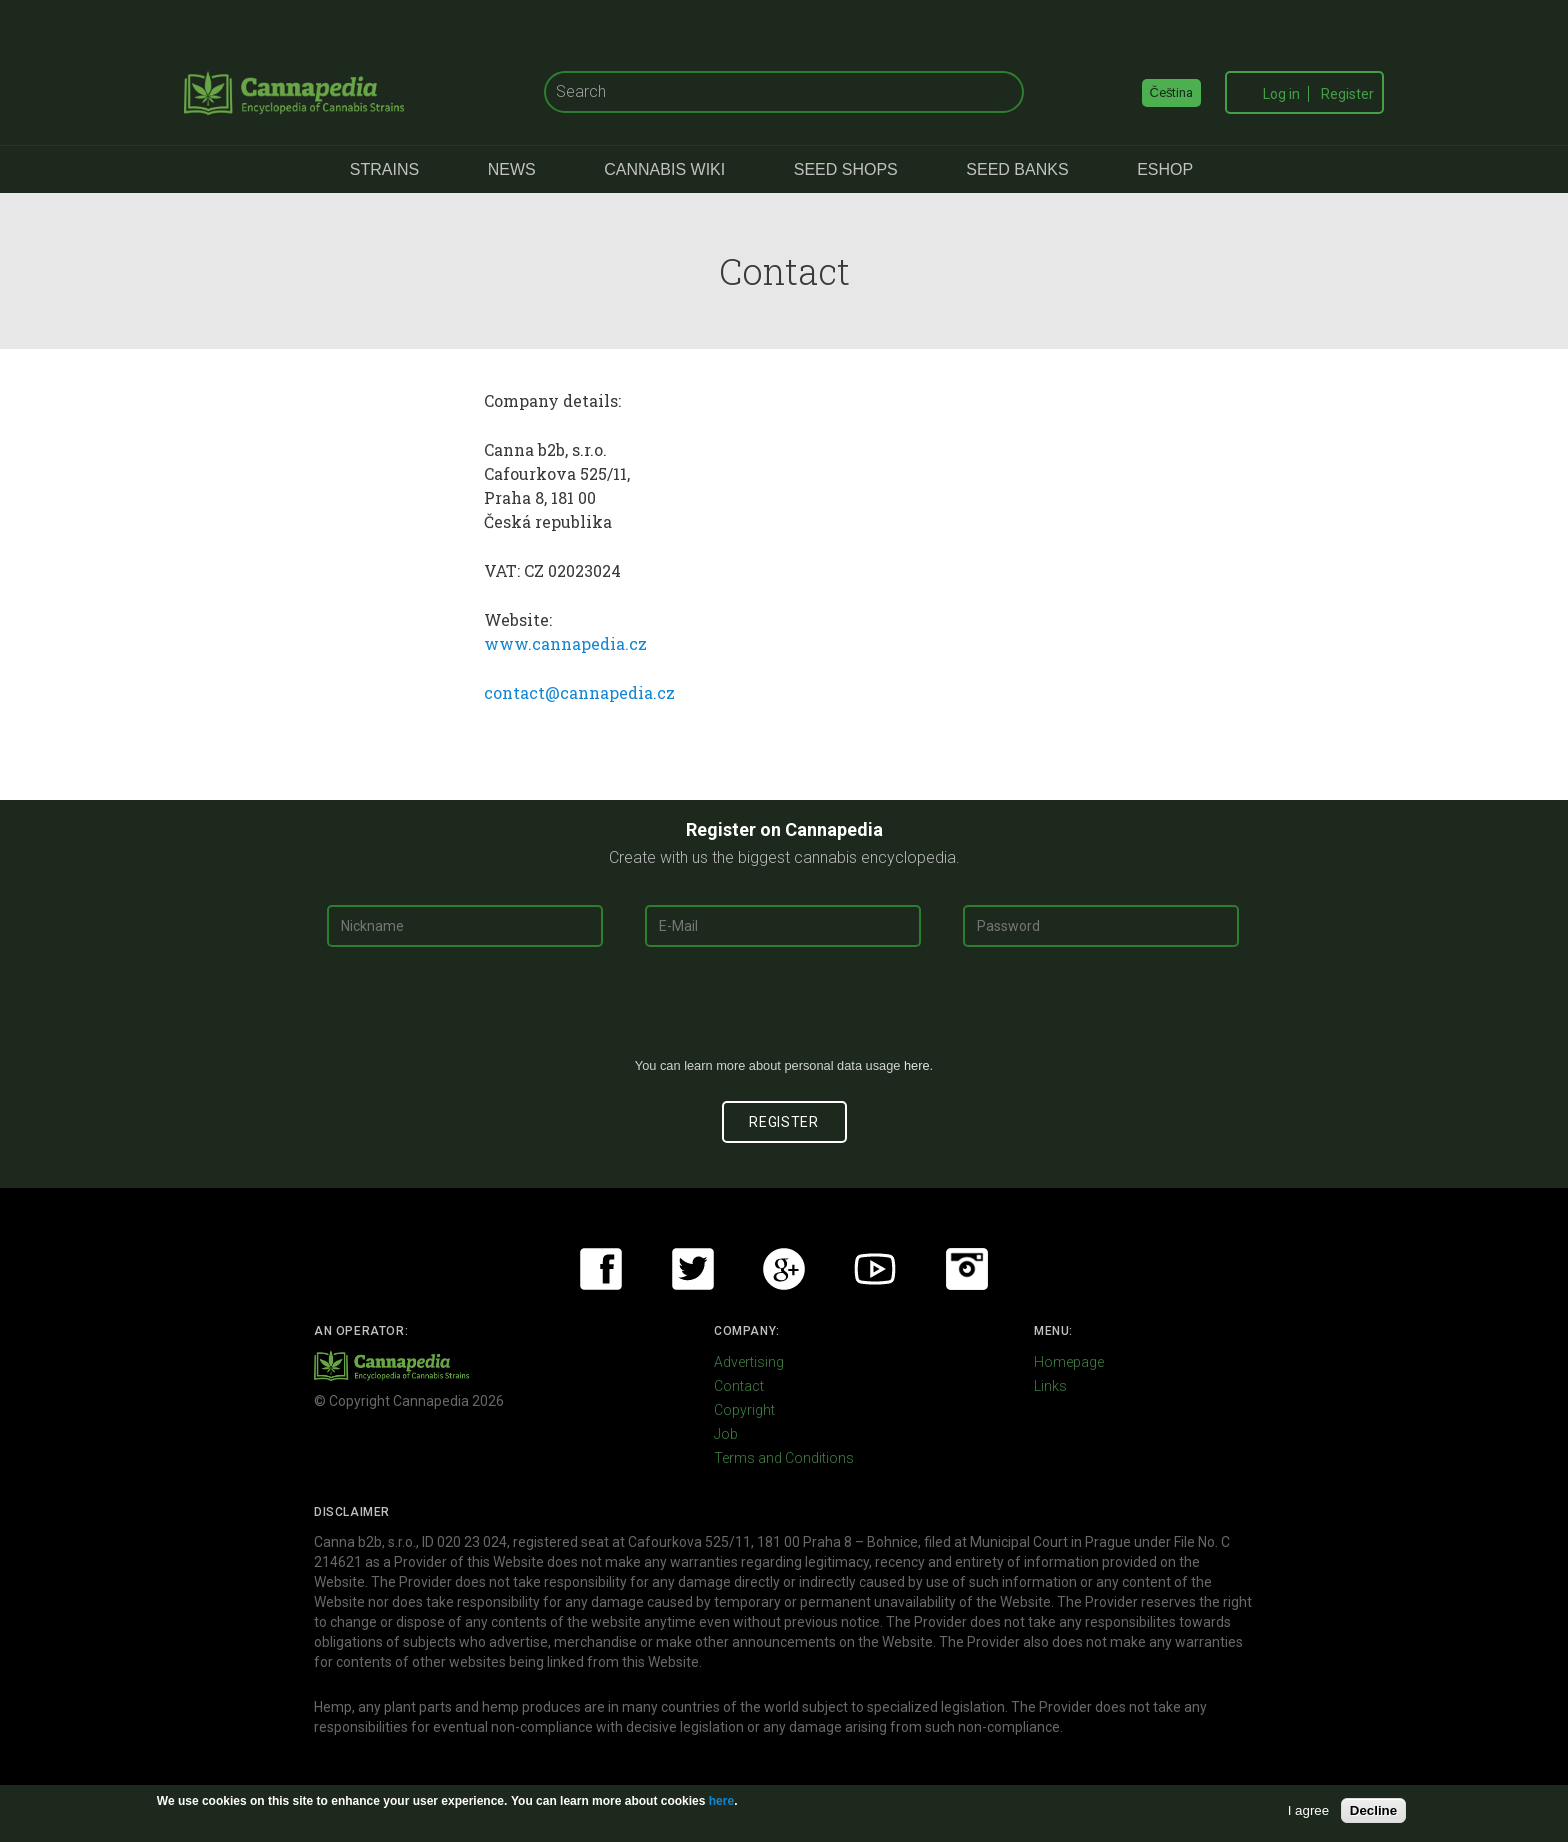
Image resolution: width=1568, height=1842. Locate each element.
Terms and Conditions (784, 1458)
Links (1050, 1386)
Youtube (875, 1269)
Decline (1373, 1810)
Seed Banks (1017, 169)
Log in (1281, 94)
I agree (1309, 1810)
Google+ (784, 1269)
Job (726, 1434)
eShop (1165, 169)
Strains (384, 169)
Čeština (1172, 92)
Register (1347, 94)
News (512, 169)
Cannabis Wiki (664, 169)
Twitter (693, 1269)
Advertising (749, 1362)
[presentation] (784, 1010)
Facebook (601, 1269)
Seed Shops (846, 169)
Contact (739, 1386)
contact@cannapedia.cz (579, 692)
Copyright (744, 1410)
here (917, 1065)
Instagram (967, 1269)
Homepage (1069, 1362)
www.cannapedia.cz (565, 643)
